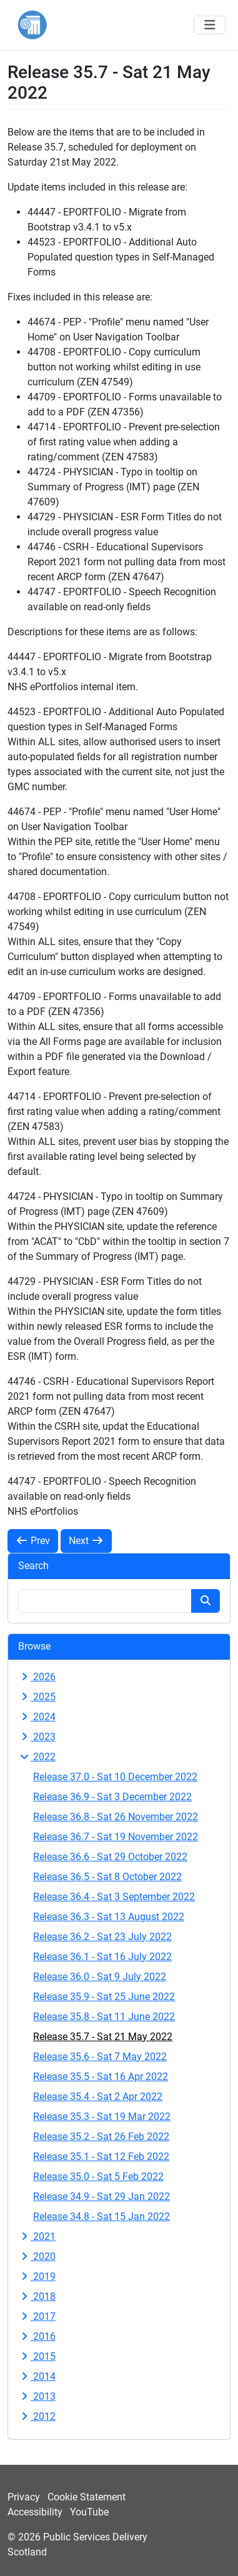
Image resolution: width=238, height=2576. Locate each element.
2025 (37, 1697)
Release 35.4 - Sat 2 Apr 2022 (97, 2097)
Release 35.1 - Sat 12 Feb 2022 (101, 2156)
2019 (37, 2276)
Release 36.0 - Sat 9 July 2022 (99, 1977)
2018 (37, 2296)
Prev (33, 1541)
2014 (37, 2376)
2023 (37, 1737)
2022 (37, 1757)
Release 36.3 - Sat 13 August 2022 (108, 1917)
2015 (37, 2356)
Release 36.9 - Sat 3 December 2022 (112, 1797)
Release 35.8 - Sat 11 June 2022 (104, 2017)
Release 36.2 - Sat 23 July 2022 (102, 1937)
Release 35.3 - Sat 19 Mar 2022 (102, 2117)
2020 (37, 2256)
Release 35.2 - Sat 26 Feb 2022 (101, 2137)
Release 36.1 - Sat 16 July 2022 (102, 1957)
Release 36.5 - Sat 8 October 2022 (107, 1877)
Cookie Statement (86, 2497)
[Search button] (205, 1601)
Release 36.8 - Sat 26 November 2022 (115, 1817)
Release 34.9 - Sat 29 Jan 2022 (101, 2196)
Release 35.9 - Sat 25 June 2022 (104, 1997)
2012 (37, 2416)
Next (86, 1541)
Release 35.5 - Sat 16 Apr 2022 (100, 2077)
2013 (37, 2396)
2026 (37, 1677)
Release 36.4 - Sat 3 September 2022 (114, 1897)
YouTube (89, 2512)
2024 (37, 1717)
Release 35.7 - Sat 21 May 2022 (102, 2037)
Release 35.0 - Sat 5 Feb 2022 (98, 2176)
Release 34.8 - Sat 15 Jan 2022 (101, 2216)
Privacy (23, 2497)
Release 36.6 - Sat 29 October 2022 (110, 1857)
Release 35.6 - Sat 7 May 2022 (100, 2057)
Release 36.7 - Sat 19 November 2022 (115, 1837)
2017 (37, 2316)
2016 (37, 2336)
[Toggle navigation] (210, 25)
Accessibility (34, 2512)
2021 (37, 2236)
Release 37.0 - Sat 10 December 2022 (115, 1777)
